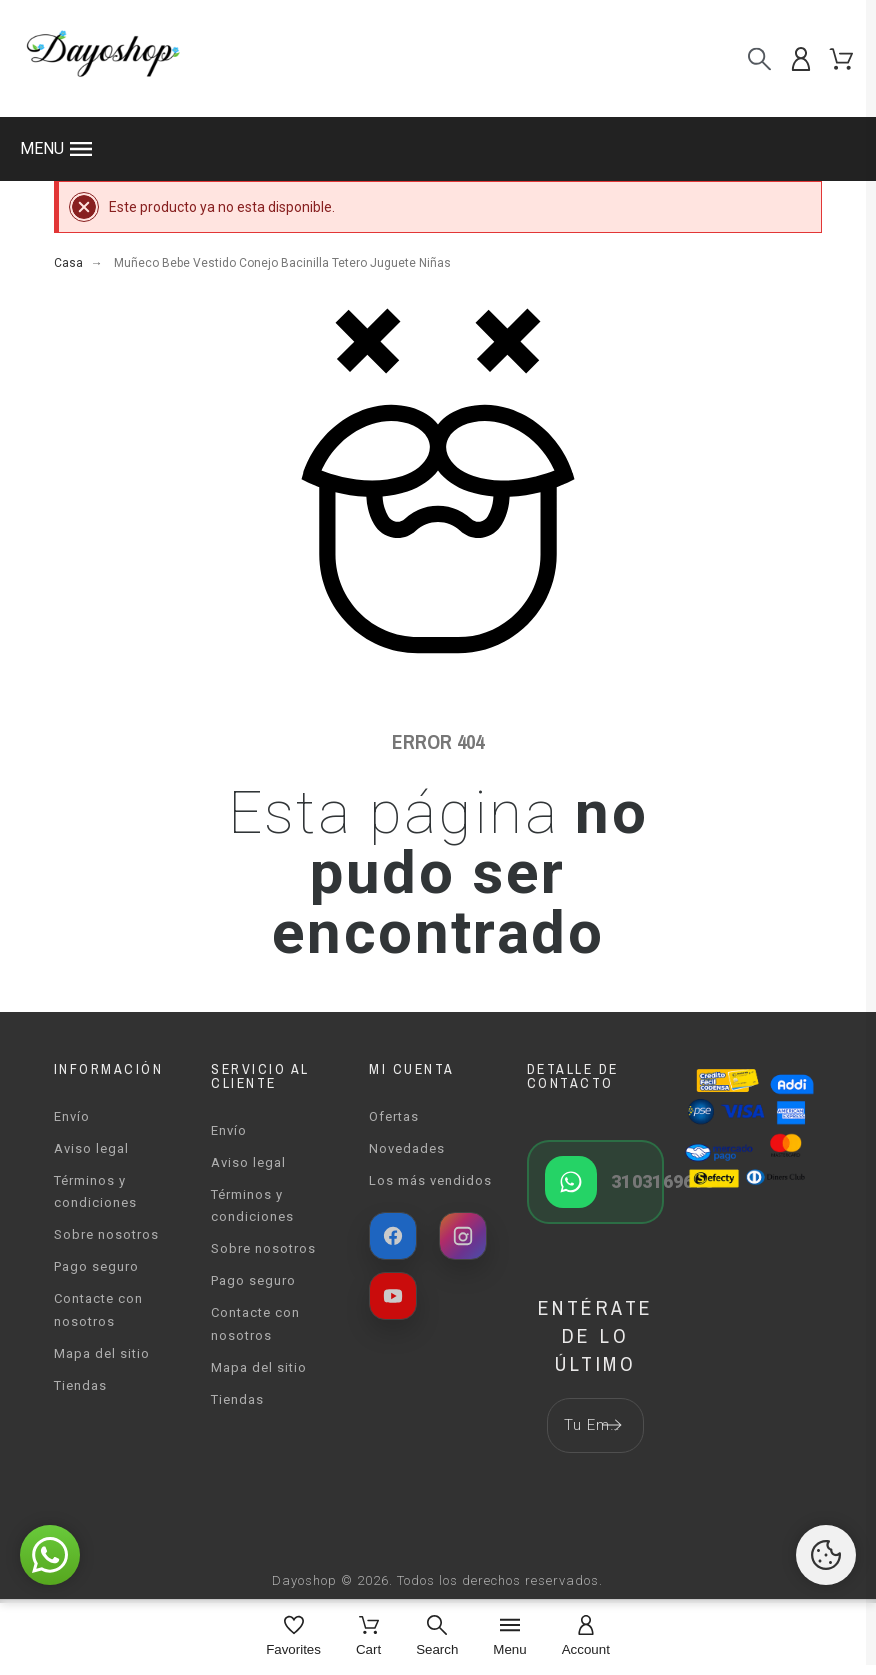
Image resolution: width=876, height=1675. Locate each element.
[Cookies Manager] (826, 1555)
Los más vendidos (430, 1180)
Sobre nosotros (106, 1234)
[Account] (586, 1637)
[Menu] (509, 1637)
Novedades (407, 1148)
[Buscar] (759, 58)
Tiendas (80, 1385)
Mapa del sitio (102, 1353)
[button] (438, 149)
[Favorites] (293, 1637)
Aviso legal (91, 1148)
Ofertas (394, 1116)
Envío (72, 1116)
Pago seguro (96, 1266)
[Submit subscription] (612, 1425)
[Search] (437, 1637)
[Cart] (368, 1637)
